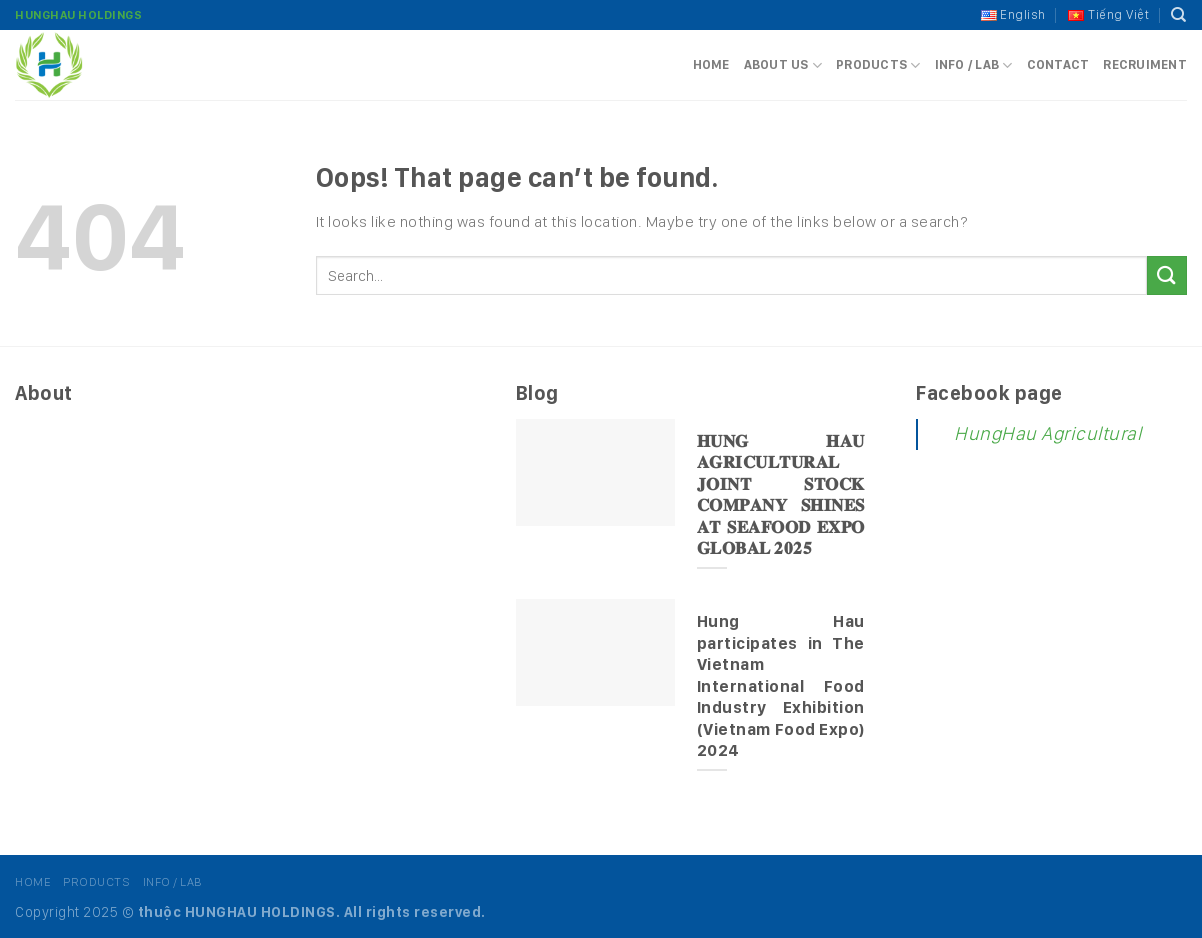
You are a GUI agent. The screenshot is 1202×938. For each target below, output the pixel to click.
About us (783, 65)
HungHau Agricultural (1047, 433)
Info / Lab (974, 65)
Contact (1058, 64)
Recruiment (1145, 64)
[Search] (1179, 15)
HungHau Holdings (78, 15)
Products (878, 65)
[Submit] (1167, 275)
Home (711, 64)
